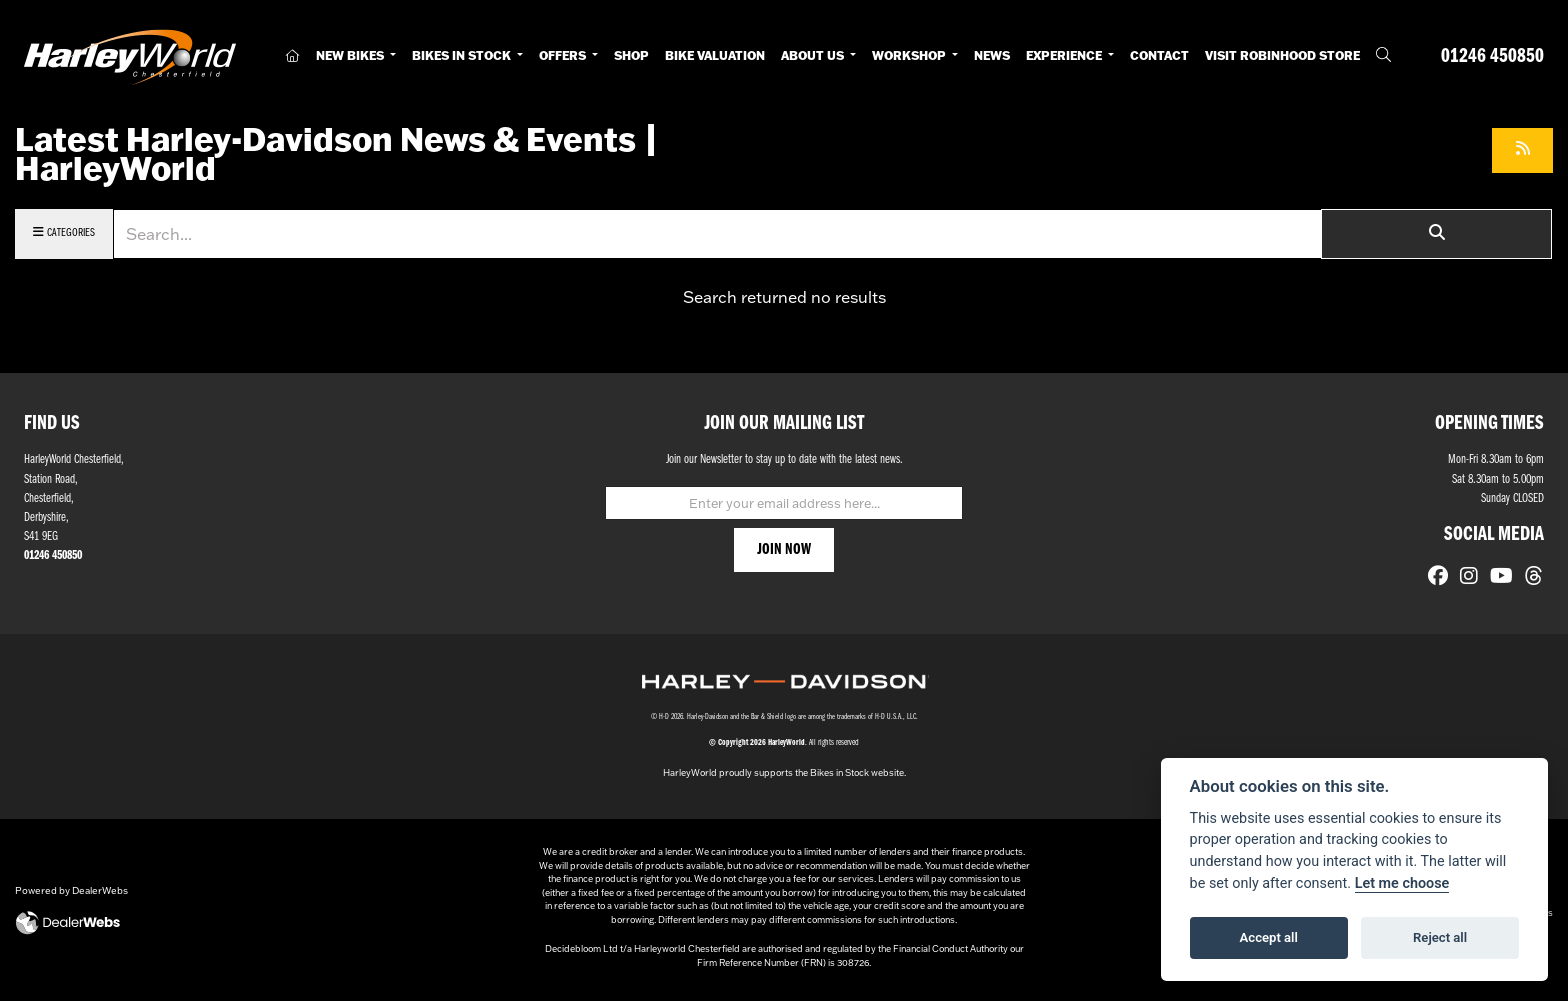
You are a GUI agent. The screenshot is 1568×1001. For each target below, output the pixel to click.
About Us (814, 55)
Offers (564, 55)
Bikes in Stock (463, 55)
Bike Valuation (715, 55)
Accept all (1269, 937)
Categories (64, 232)
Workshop (910, 55)
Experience (1065, 55)
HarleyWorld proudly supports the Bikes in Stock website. (784, 772)
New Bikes (351, 55)
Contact (1159, 55)
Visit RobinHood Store (1282, 55)
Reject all (1440, 937)
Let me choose (1402, 883)
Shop (631, 55)
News (992, 55)
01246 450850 (1492, 56)
